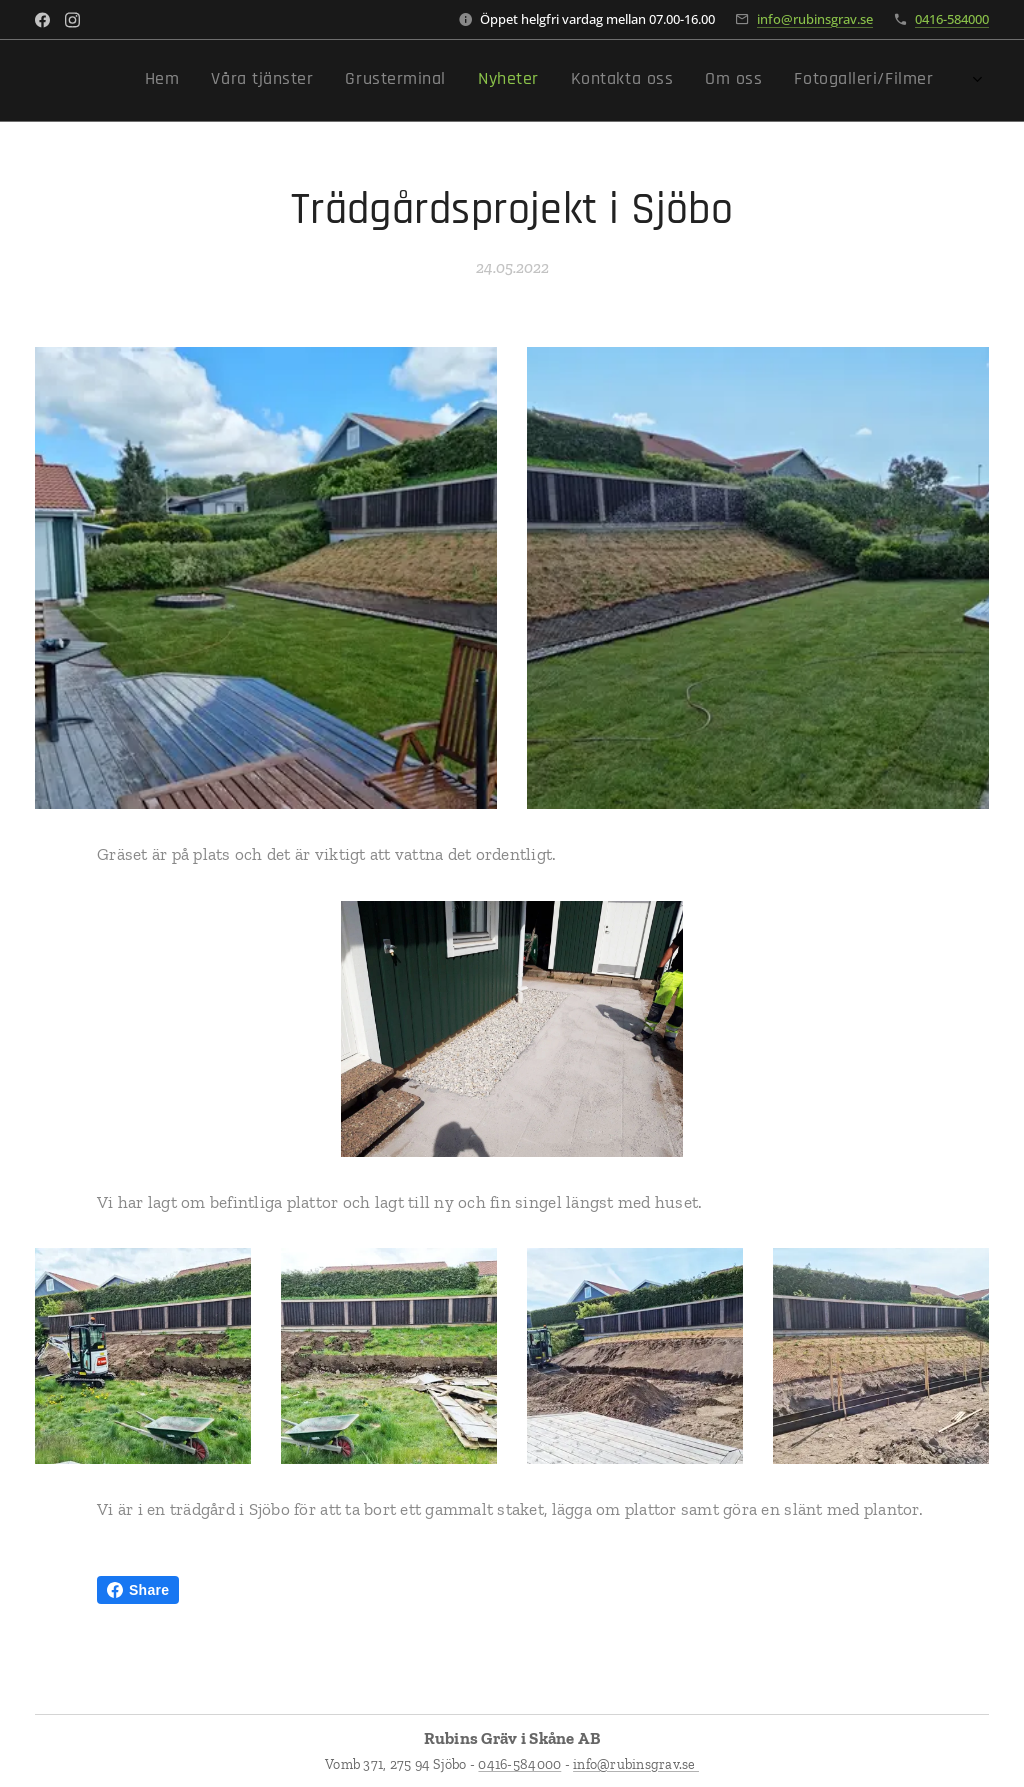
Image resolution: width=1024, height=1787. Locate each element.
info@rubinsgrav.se (815, 19)
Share (138, 1590)
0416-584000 (952, 19)
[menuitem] (750, 81)
